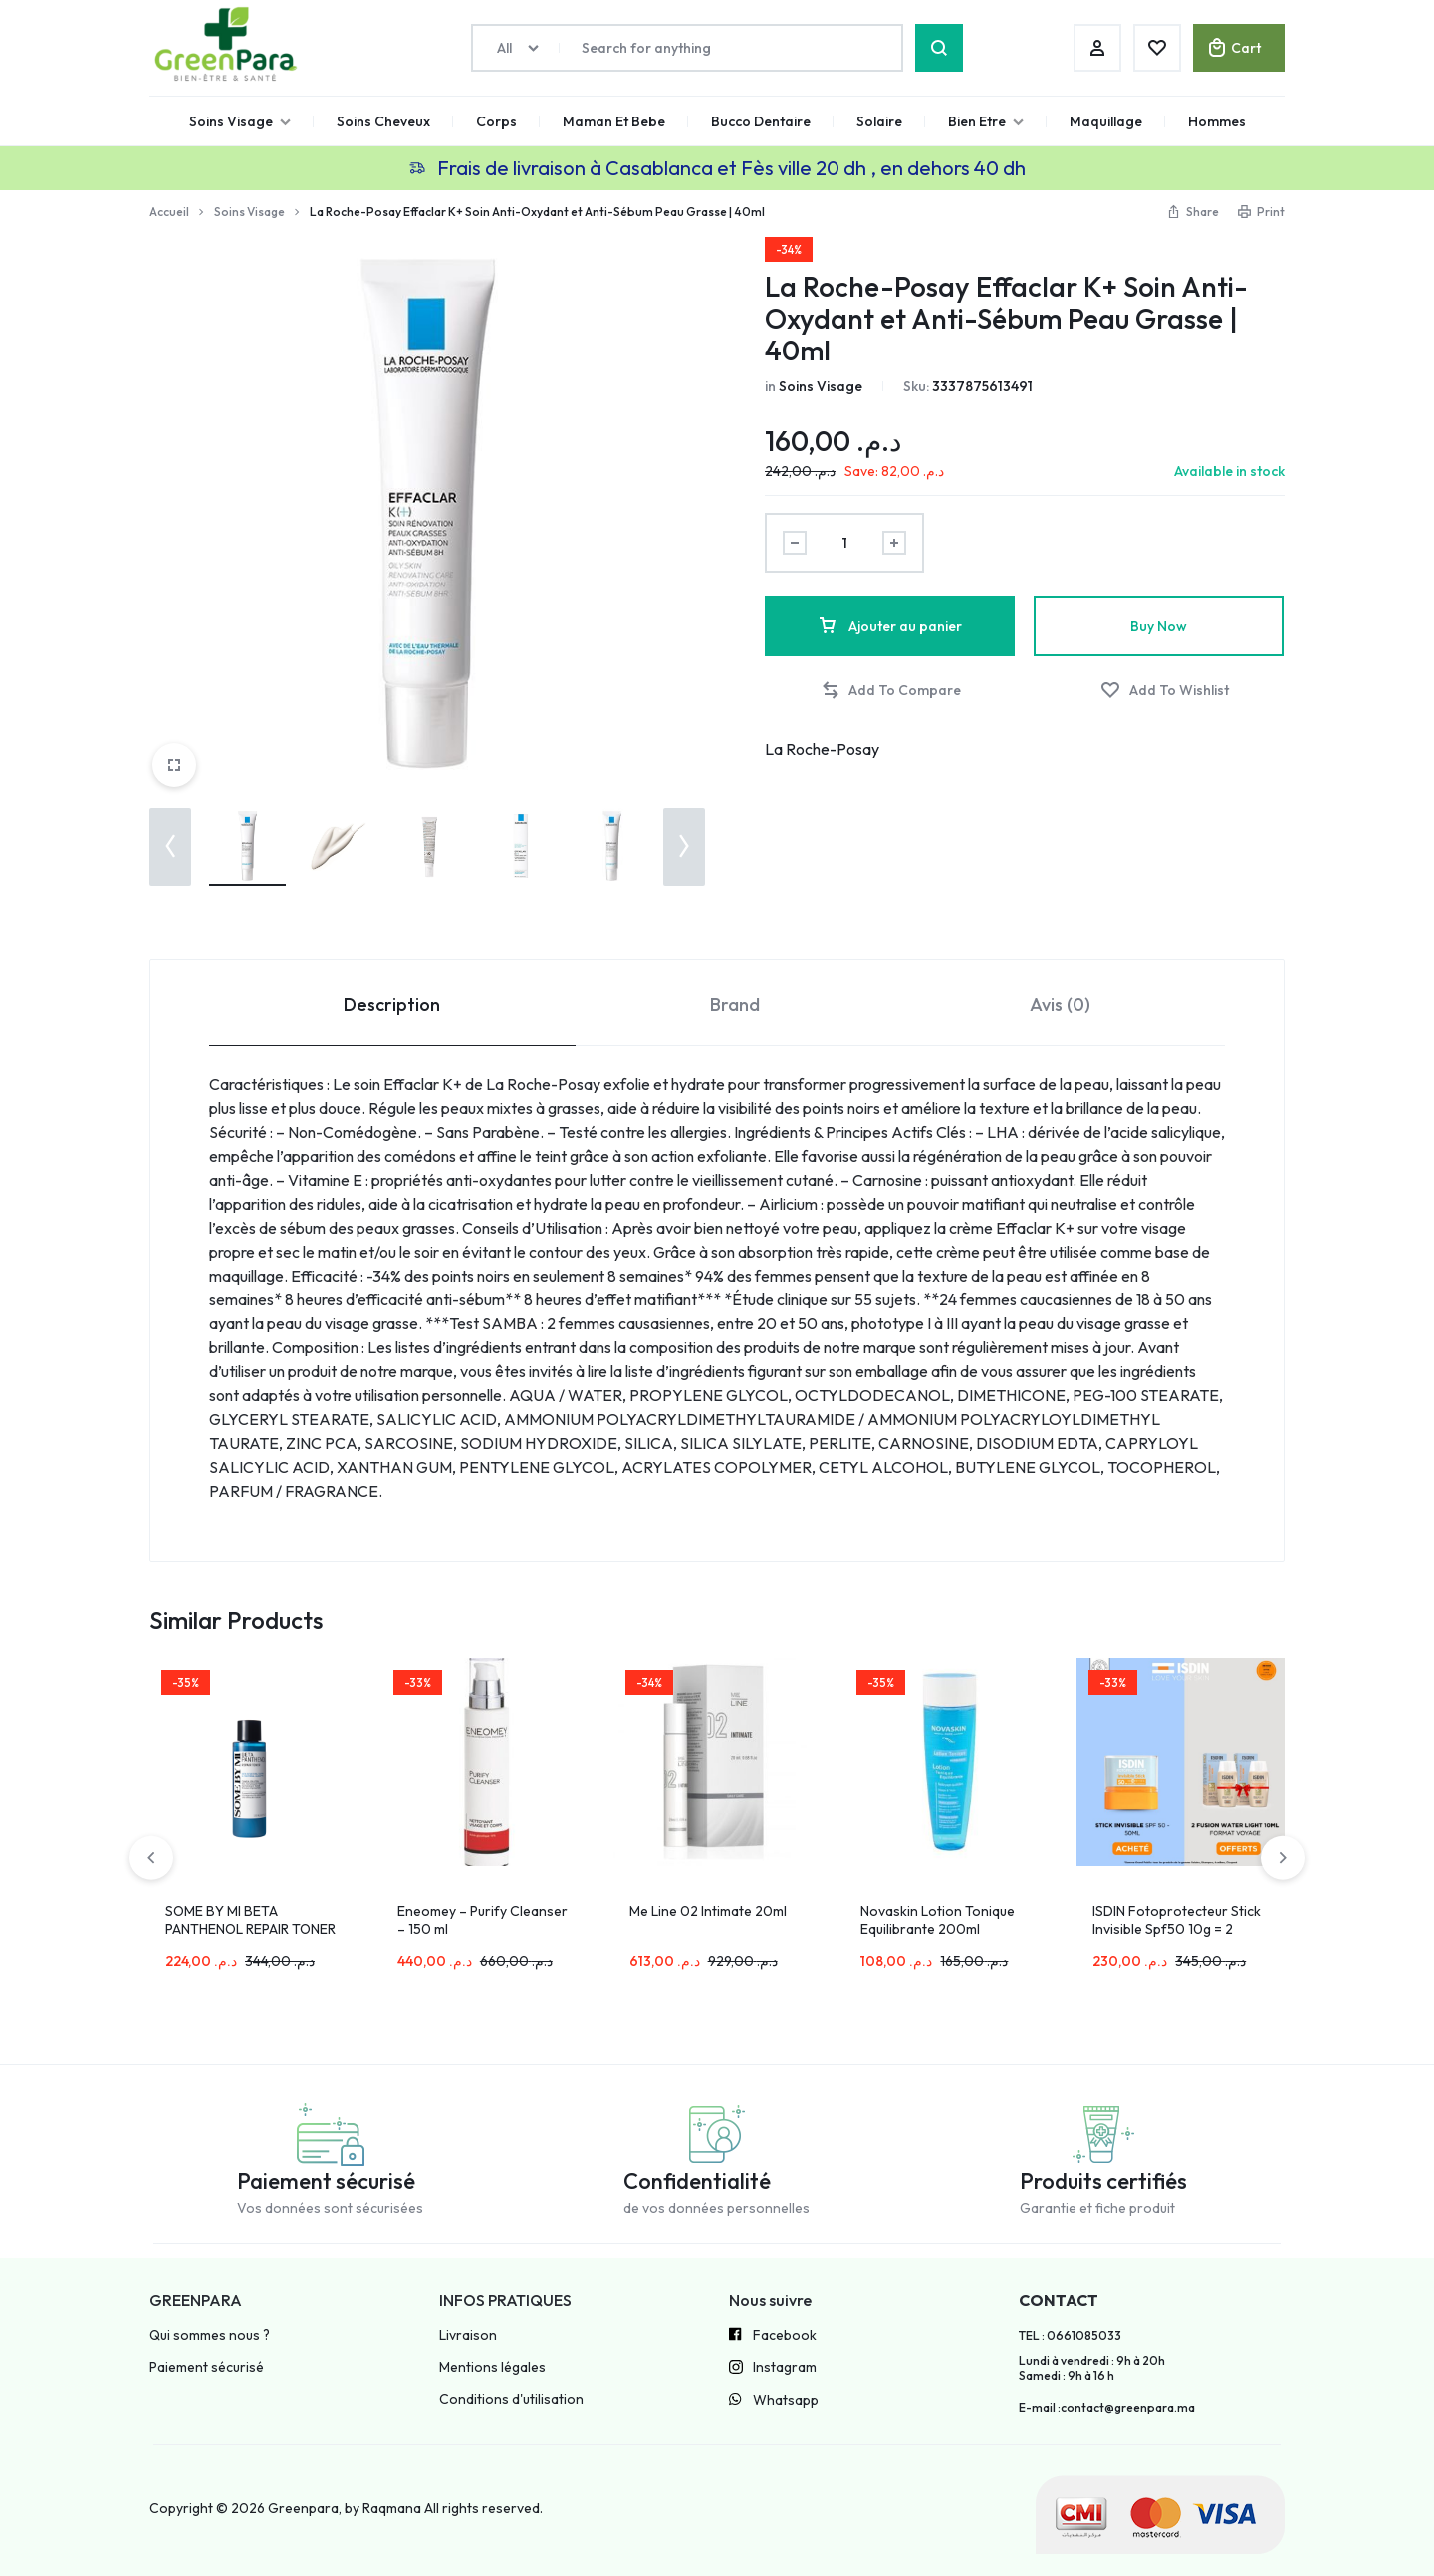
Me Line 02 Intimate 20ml (708, 1911)
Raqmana (391, 2508)
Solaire (879, 121)
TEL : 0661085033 (1070, 2336)
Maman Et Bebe (614, 121)
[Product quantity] (844, 543)
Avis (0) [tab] (1060, 1004)
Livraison (468, 2335)
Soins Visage (240, 121)
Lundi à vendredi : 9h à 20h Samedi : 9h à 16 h (1092, 2368)
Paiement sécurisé (206, 2367)
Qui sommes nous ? (209, 2335)
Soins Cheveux (383, 121)
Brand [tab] (735, 1004)
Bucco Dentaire (761, 121)
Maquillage (1106, 121)
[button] (170, 847)
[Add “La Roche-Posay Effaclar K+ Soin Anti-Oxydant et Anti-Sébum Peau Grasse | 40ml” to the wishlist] (1164, 690)
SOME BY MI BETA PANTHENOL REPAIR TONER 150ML (250, 1929)
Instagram (773, 2369)
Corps (496, 121)
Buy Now (1158, 626)
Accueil (169, 211)
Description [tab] (392, 1004)
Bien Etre (986, 121)
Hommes (1217, 121)
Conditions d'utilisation (511, 2399)
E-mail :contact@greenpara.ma (1107, 2408)
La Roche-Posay (822, 749)
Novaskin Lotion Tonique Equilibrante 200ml (937, 1920)
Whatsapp (774, 2401)
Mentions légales (492, 2367)
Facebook (773, 2336)
